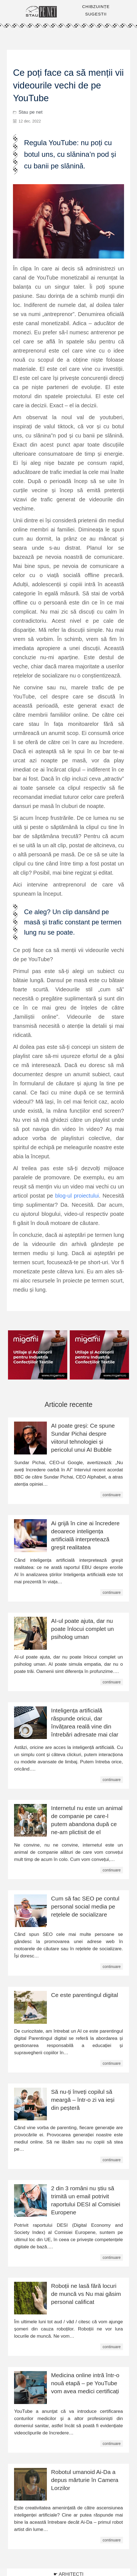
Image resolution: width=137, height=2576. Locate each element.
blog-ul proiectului (77, 1196)
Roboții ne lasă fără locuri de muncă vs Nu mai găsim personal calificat (86, 2294)
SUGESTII (96, 14)
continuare (111, 1495)
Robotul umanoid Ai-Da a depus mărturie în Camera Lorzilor (84, 2480)
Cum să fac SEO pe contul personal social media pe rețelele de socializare (85, 1906)
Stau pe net (30, 112)
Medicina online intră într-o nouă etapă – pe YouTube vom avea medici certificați (85, 2383)
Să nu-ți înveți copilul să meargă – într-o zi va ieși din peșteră (82, 2100)
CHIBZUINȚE (96, 6)
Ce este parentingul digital (84, 1995)
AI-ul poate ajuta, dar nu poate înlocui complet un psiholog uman (82, 1629)
